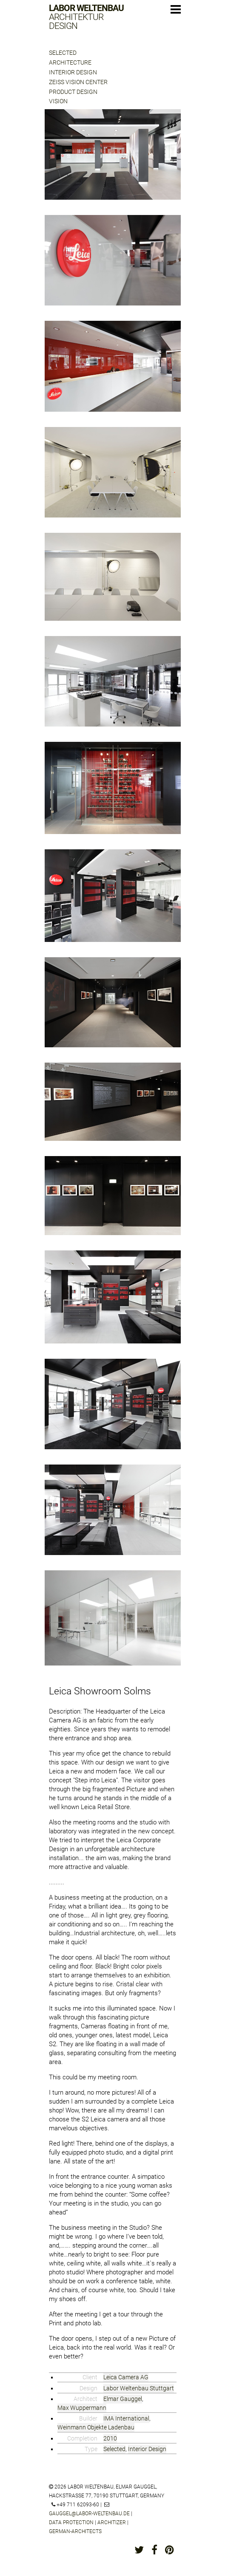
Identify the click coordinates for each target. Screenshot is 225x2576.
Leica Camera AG (125, 2377)
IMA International (126, 2418)
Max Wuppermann (81, 2407)
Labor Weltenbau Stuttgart (138, 2388)
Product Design (73, 91)
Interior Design (73, 72)
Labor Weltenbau (86, 17)
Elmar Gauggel (122, 2398)
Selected (63, 52)
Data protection (71, 2522)
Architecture (70, 62)
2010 (110, 2438)
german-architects (75, 2531)
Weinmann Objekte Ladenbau (95, 2427)
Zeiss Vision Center (78, 82)
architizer (111, 2522)
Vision (58, 101)
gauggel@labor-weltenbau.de (89, 2514)
